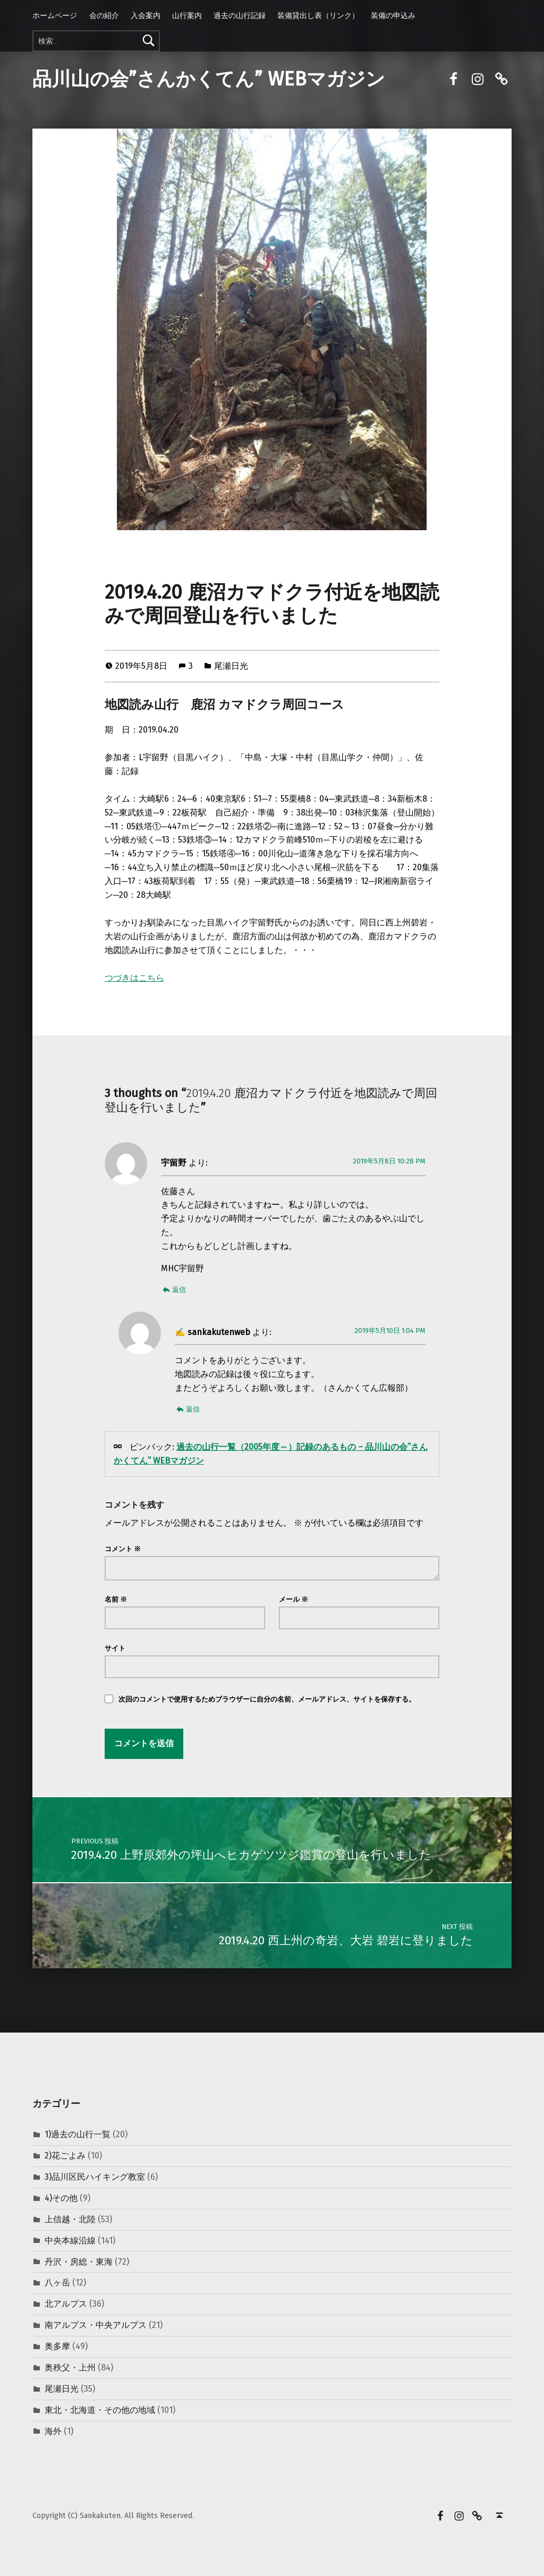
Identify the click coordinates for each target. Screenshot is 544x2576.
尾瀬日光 (231, 666)
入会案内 (145, 15)
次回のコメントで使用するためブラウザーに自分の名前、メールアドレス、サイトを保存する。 (266, 1699)
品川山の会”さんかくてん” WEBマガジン (208, 79)
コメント (123, 1549)
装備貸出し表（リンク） (318, 15)
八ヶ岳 (57, 2282)
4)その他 (61, 2198)
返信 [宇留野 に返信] (179, 1290)
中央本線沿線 (70, 2240)
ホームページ (54, 15)
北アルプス (66, 2304)
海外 (53, 2431)
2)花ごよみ (65, 2155)
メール (293, 1599)
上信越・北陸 (70, 2219)
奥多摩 (57, 2346)
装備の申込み (393, 15)
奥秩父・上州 (70, 2367)
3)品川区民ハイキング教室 (95, 2177)
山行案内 (187, 15)
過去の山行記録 (240, 15)
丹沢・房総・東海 (79, 2262)
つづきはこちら (134, 978)
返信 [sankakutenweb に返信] (193, 1409)
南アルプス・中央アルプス (96, 2325)
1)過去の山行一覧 (77, 2134)
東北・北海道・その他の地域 (100, 2410)
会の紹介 (104, 15)
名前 (116, 1599)
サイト (115, 1648)
